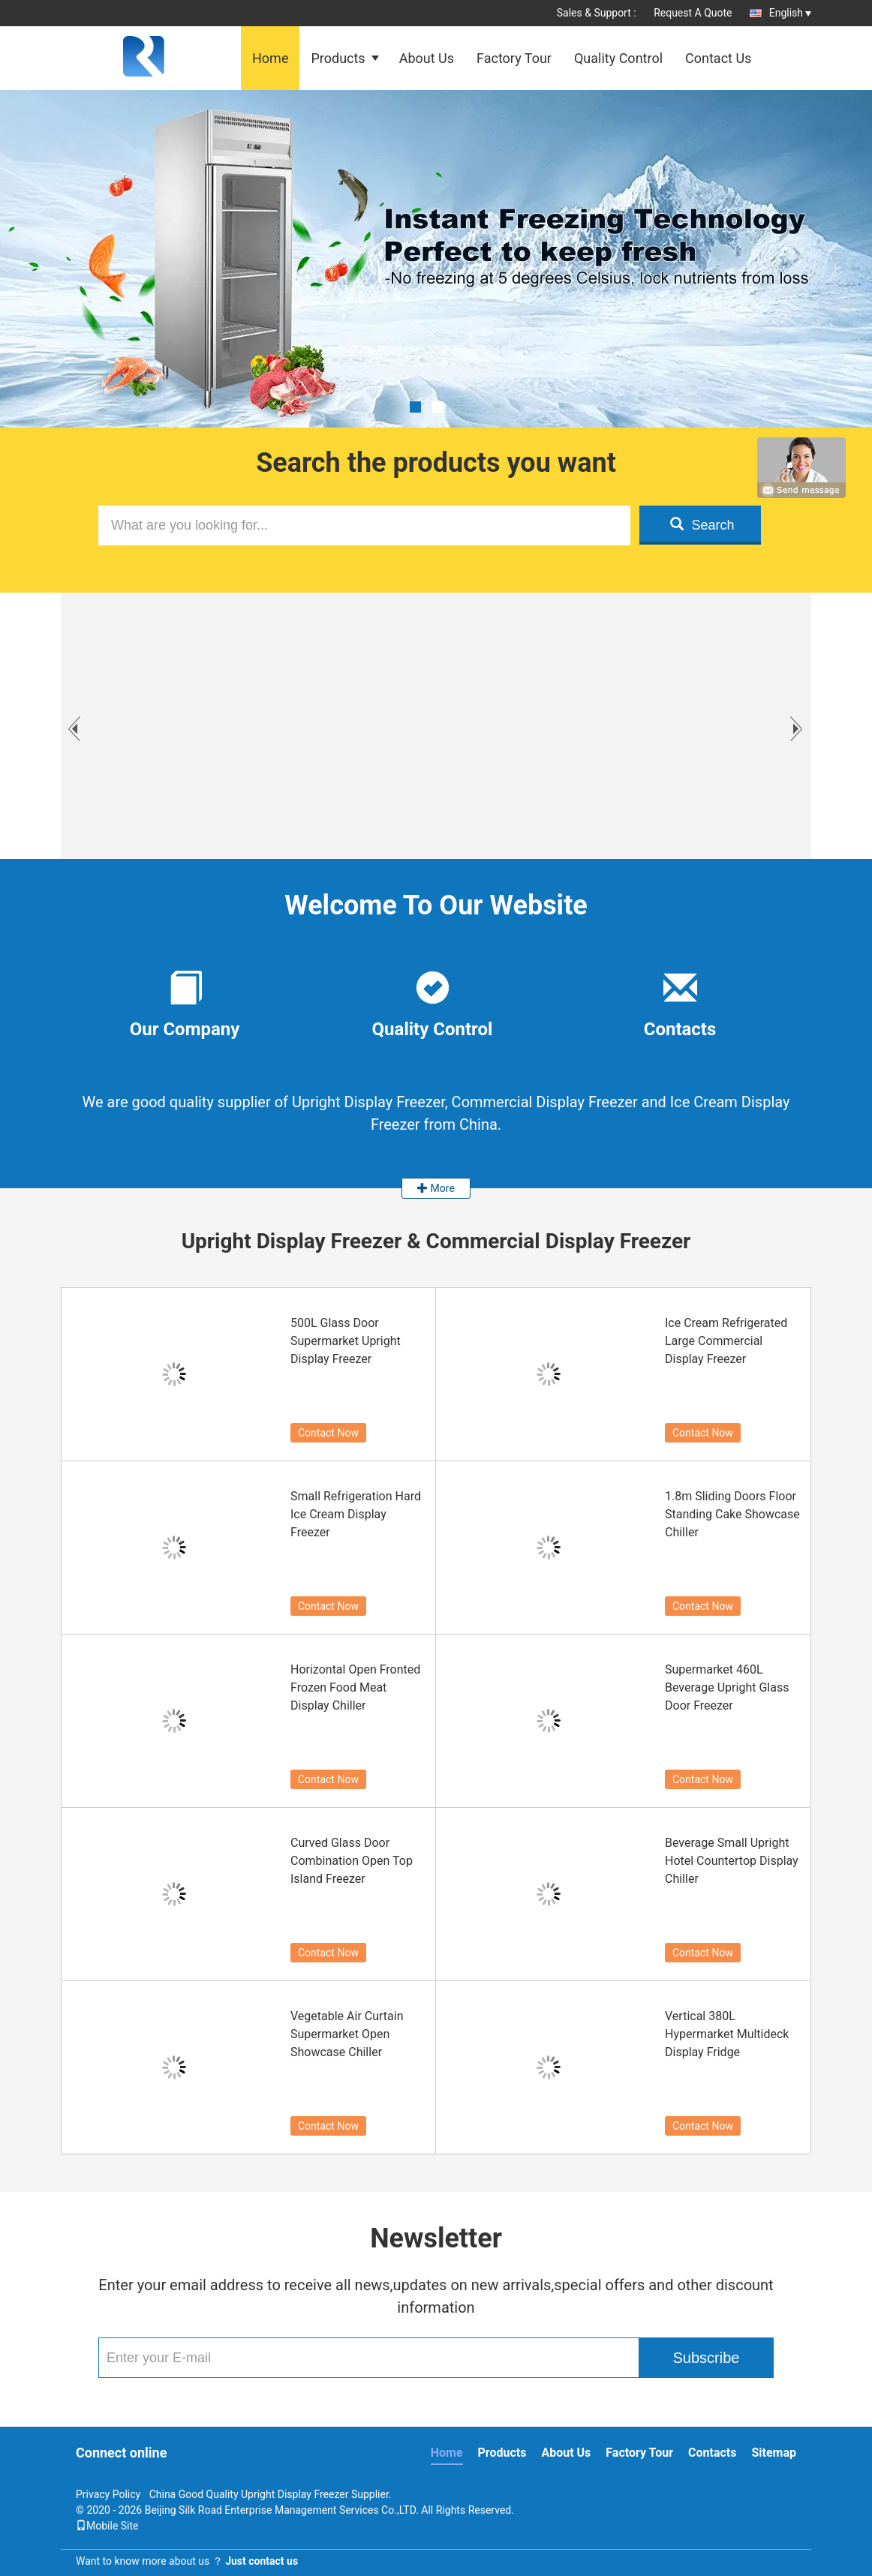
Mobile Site (107, 2526)
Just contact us (261, 2561)
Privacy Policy (108, 2494)
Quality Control (618, 58)
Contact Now (328, 1433)
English (790, 13)
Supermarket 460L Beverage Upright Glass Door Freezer (727, 1687)
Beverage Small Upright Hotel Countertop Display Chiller (731, 1861)
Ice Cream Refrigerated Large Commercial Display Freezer (726, 1341)
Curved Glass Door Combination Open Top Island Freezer (351, 1861)
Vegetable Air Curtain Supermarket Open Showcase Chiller (347, 2034)
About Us (426, 58)
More (436, 1188)
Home (270, 58)
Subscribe (706, 2357)
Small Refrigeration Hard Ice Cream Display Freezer (355, 1514)
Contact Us (718, 58)
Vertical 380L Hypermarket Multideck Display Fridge (727, 2034)
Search (702, 525)
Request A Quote (693, 13)
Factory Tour (514, 58)
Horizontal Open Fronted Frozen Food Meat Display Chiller (355, 1687)
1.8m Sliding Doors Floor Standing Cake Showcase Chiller (732, 1514)
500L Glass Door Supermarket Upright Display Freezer (345, 1341)
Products (338, 58)
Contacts (712, 2452)
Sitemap (773, 2452)
